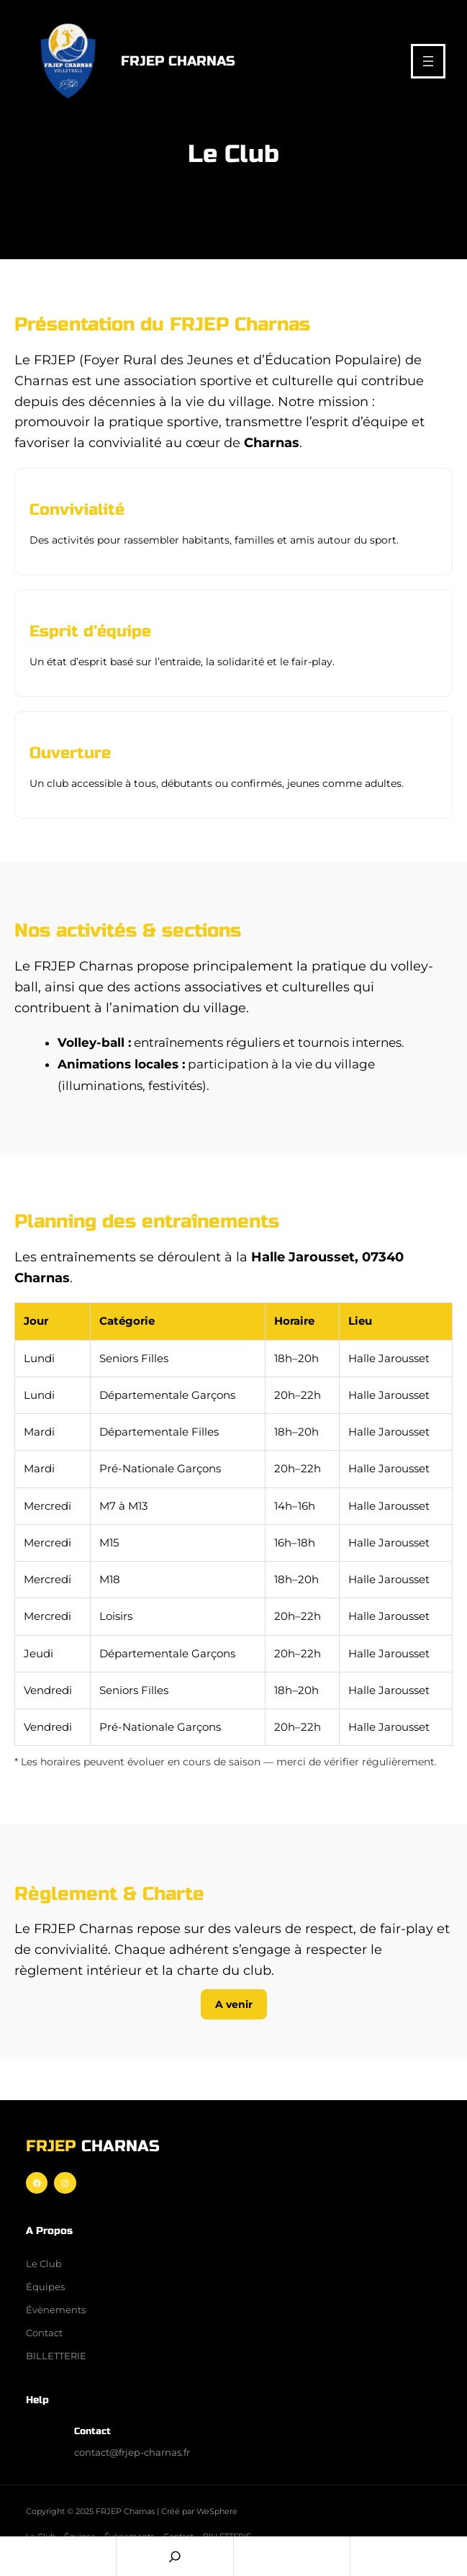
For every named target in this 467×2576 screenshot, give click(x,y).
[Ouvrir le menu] (428, 61)
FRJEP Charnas (178, 61)
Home (58, 2556)
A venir (234, 2004)
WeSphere (216, 2511)
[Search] (174, 2556)
